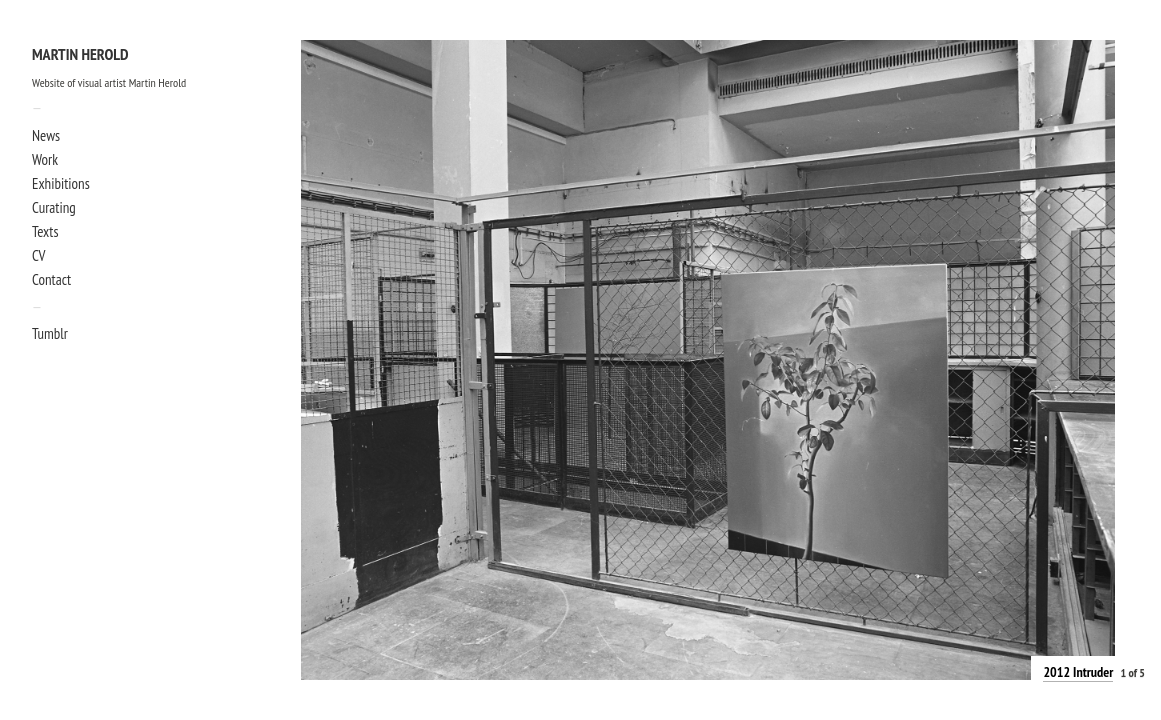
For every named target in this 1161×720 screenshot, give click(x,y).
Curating (54, 207)
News (46, 135)
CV (38, 255)
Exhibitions (61, 183)
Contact (51, 279)
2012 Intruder (1078, 672)
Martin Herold (80, 55)
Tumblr (50, 333)
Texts (45, 231)
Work (45, 159)
